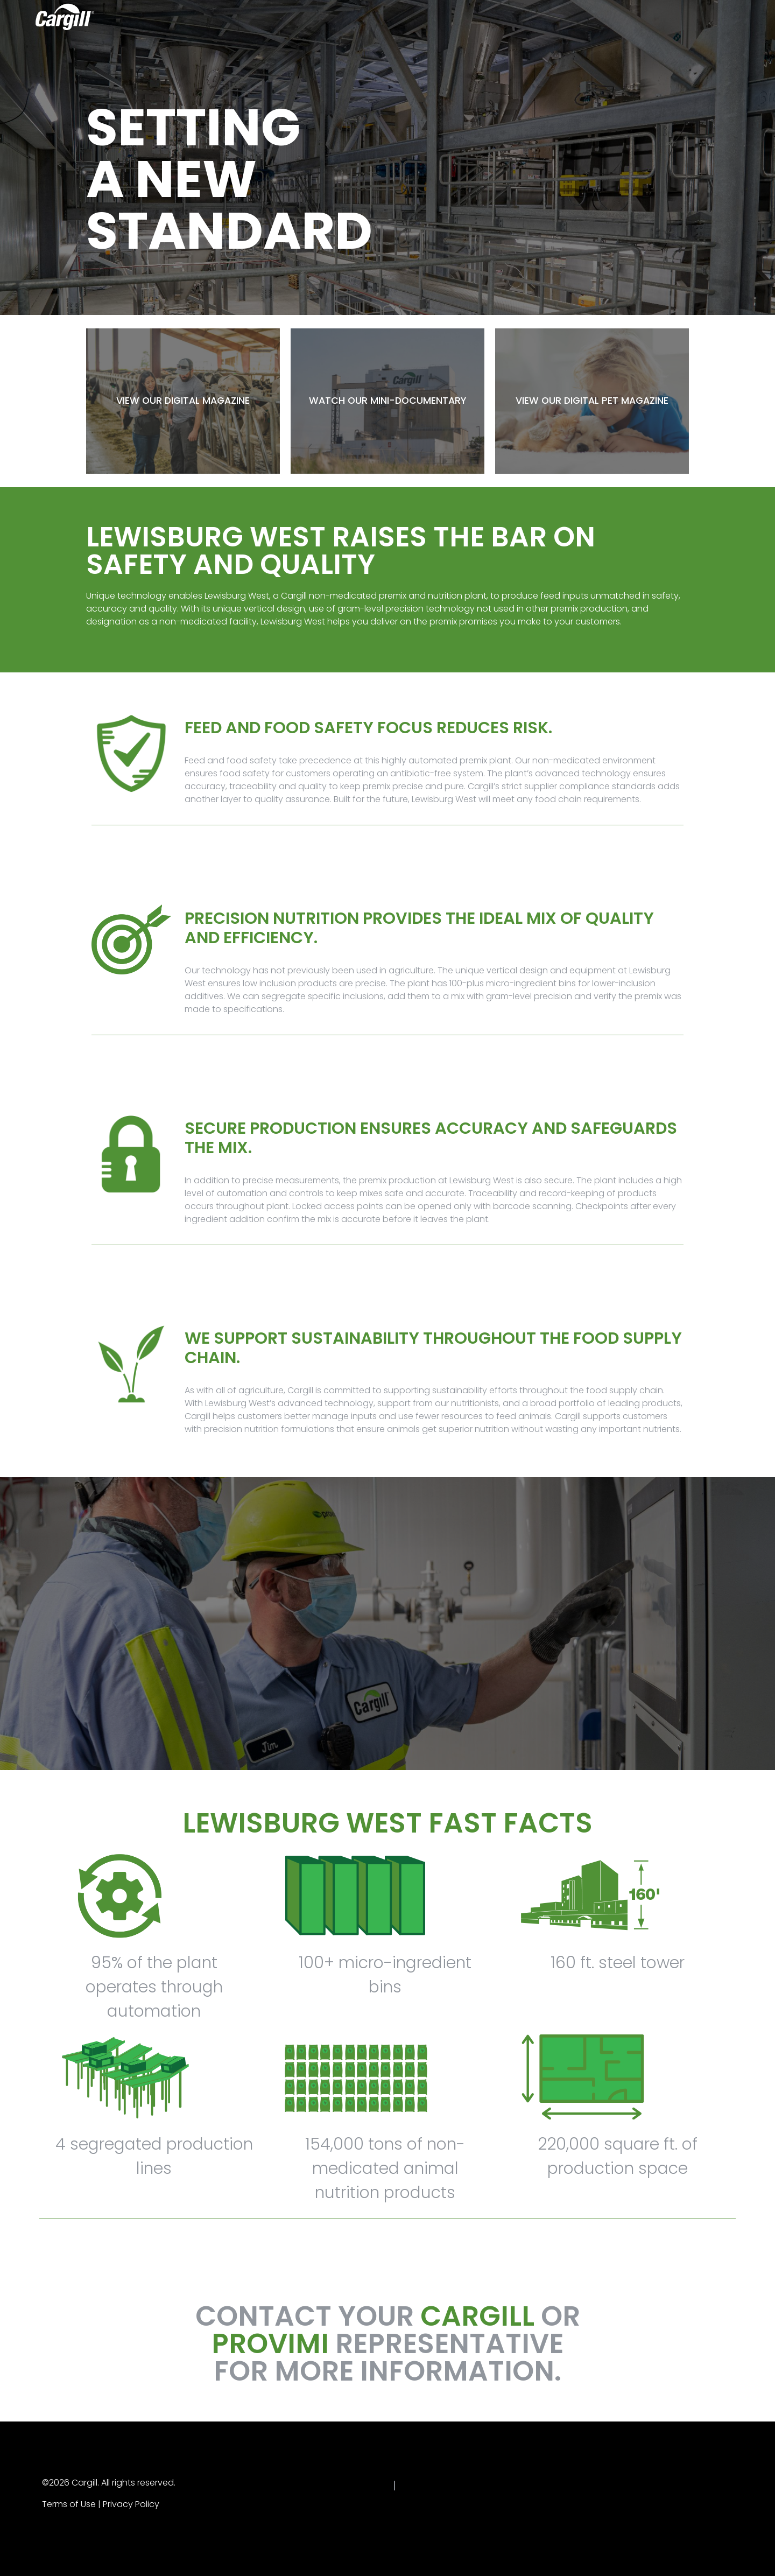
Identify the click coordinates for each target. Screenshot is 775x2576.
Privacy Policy (131, 2504)
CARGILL (477, 2316)
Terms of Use (69, 2504)
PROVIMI (270, 2343)
